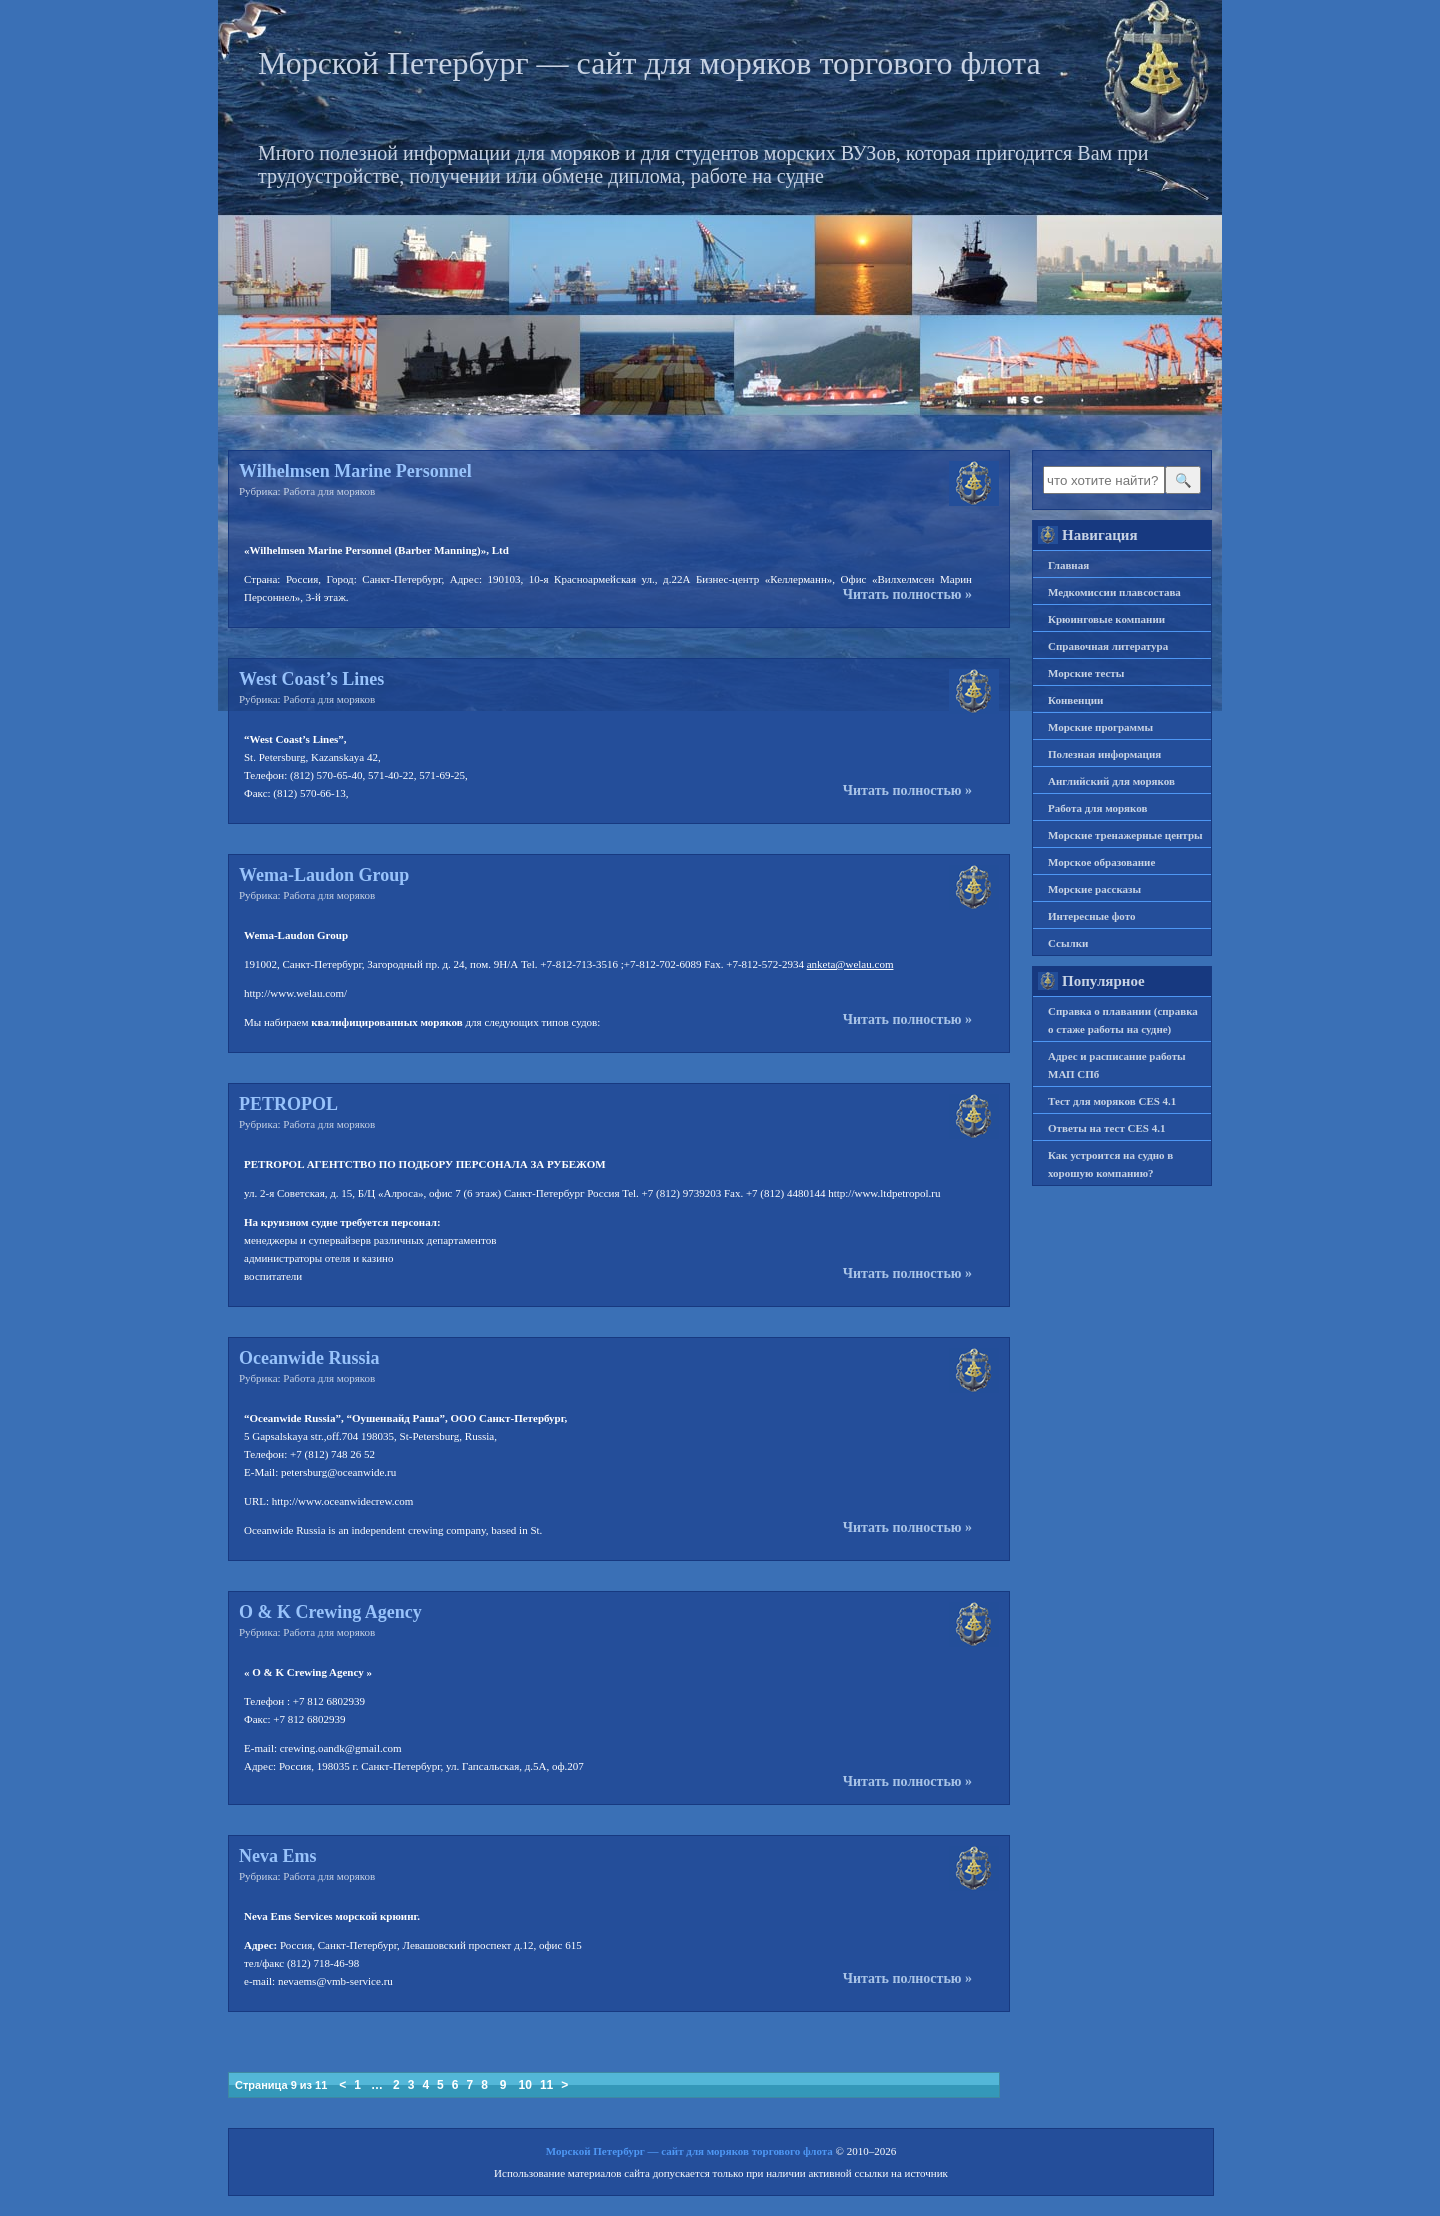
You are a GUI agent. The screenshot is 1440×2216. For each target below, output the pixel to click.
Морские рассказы (1094, 889)
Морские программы (1100, 727)
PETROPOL (288, 1104)
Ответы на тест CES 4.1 (1106, 1128)
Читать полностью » (907, 595)
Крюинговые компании (1106, 619)
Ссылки (1068, 943)
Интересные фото (1091, 916)
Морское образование (1101, 862)
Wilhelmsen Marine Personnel (355, 471)
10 (525, 2085)
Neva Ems (278, 1856)
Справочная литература (1108, 646)
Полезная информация (1104, 754)
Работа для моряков (329, 491)
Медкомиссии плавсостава (1114, 592)
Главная (1068, 565)
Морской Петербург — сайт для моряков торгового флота (649, 63)
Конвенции (1075, 700)
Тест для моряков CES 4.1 (1112, 1101)
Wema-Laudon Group (324, 875)
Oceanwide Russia (309, 1358)
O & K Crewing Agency (330, 1612)
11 (546, 2085)
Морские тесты (1086, 673)
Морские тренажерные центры (1125, 835)
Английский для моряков (1111, 781)
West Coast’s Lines (311, 679)
